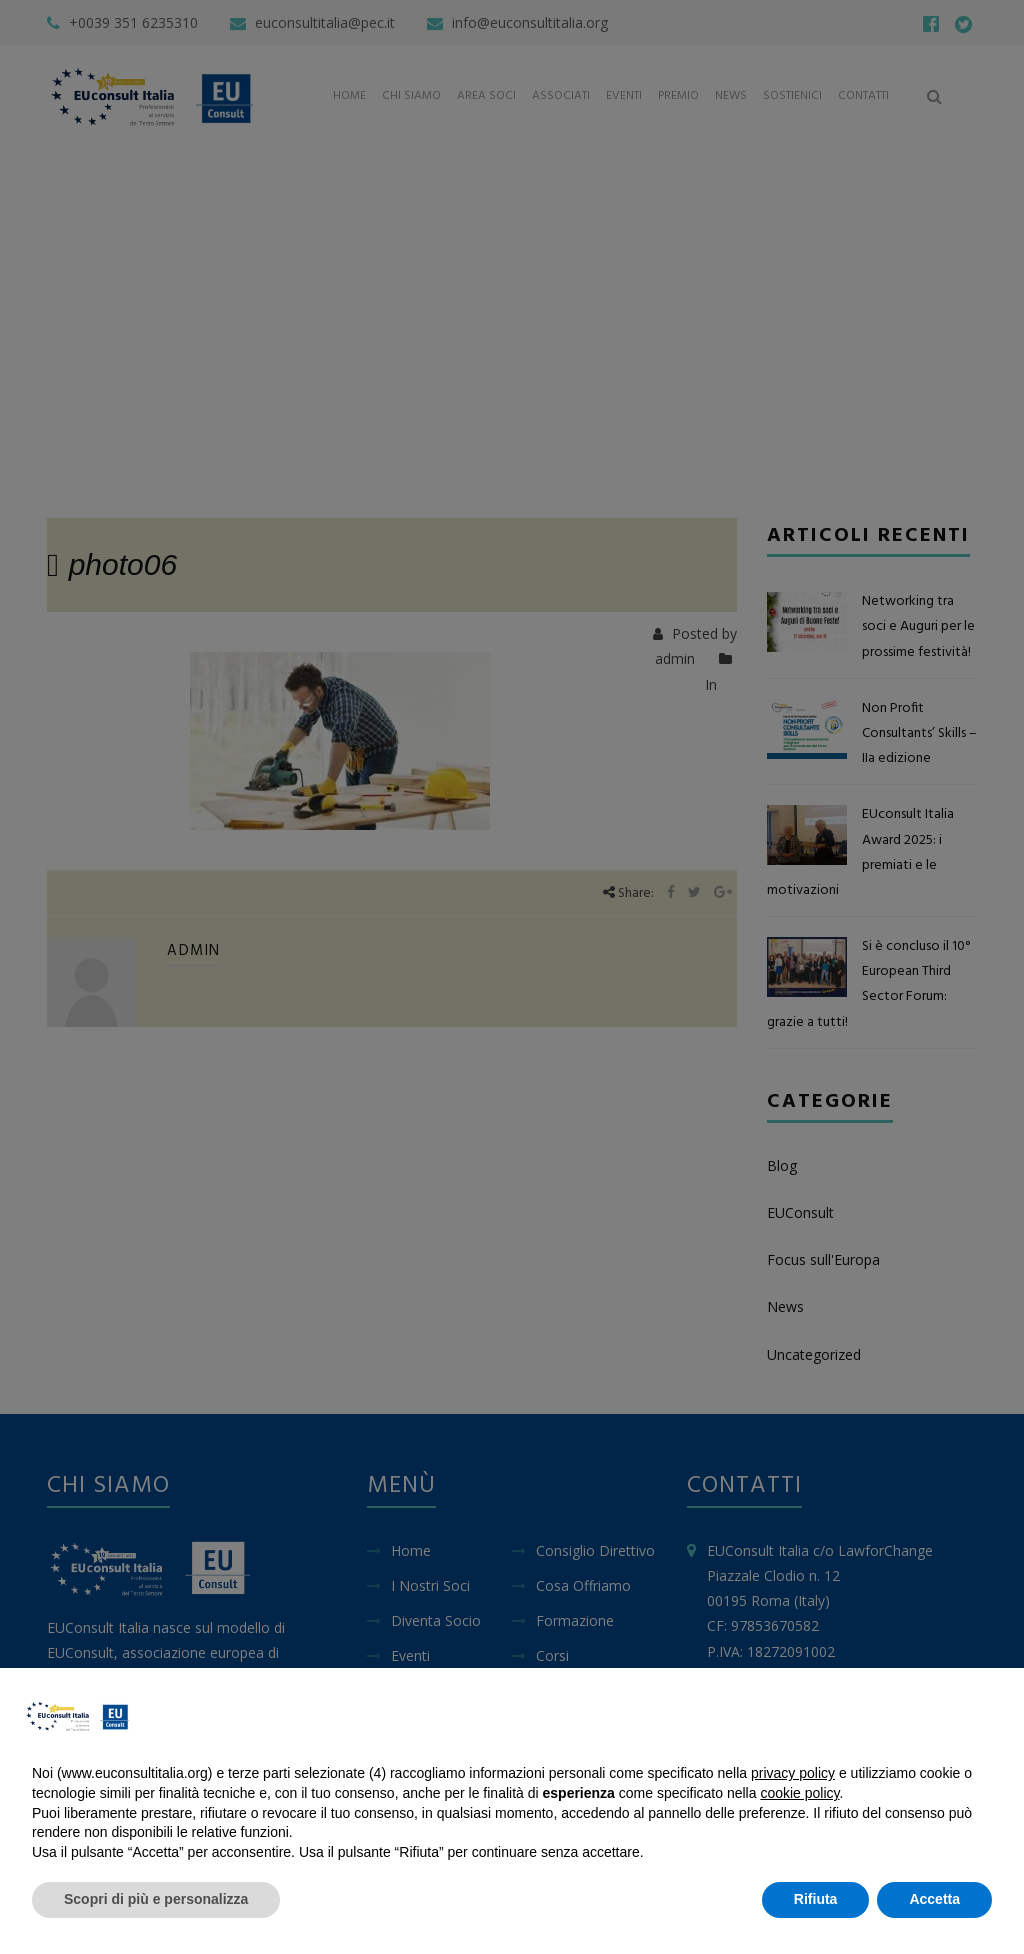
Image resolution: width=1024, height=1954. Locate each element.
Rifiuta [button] (816, 1899)
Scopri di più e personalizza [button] (156, 1899)
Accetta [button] (934, 1899)
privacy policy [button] (793, 1773)
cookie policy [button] (799, 1793)
